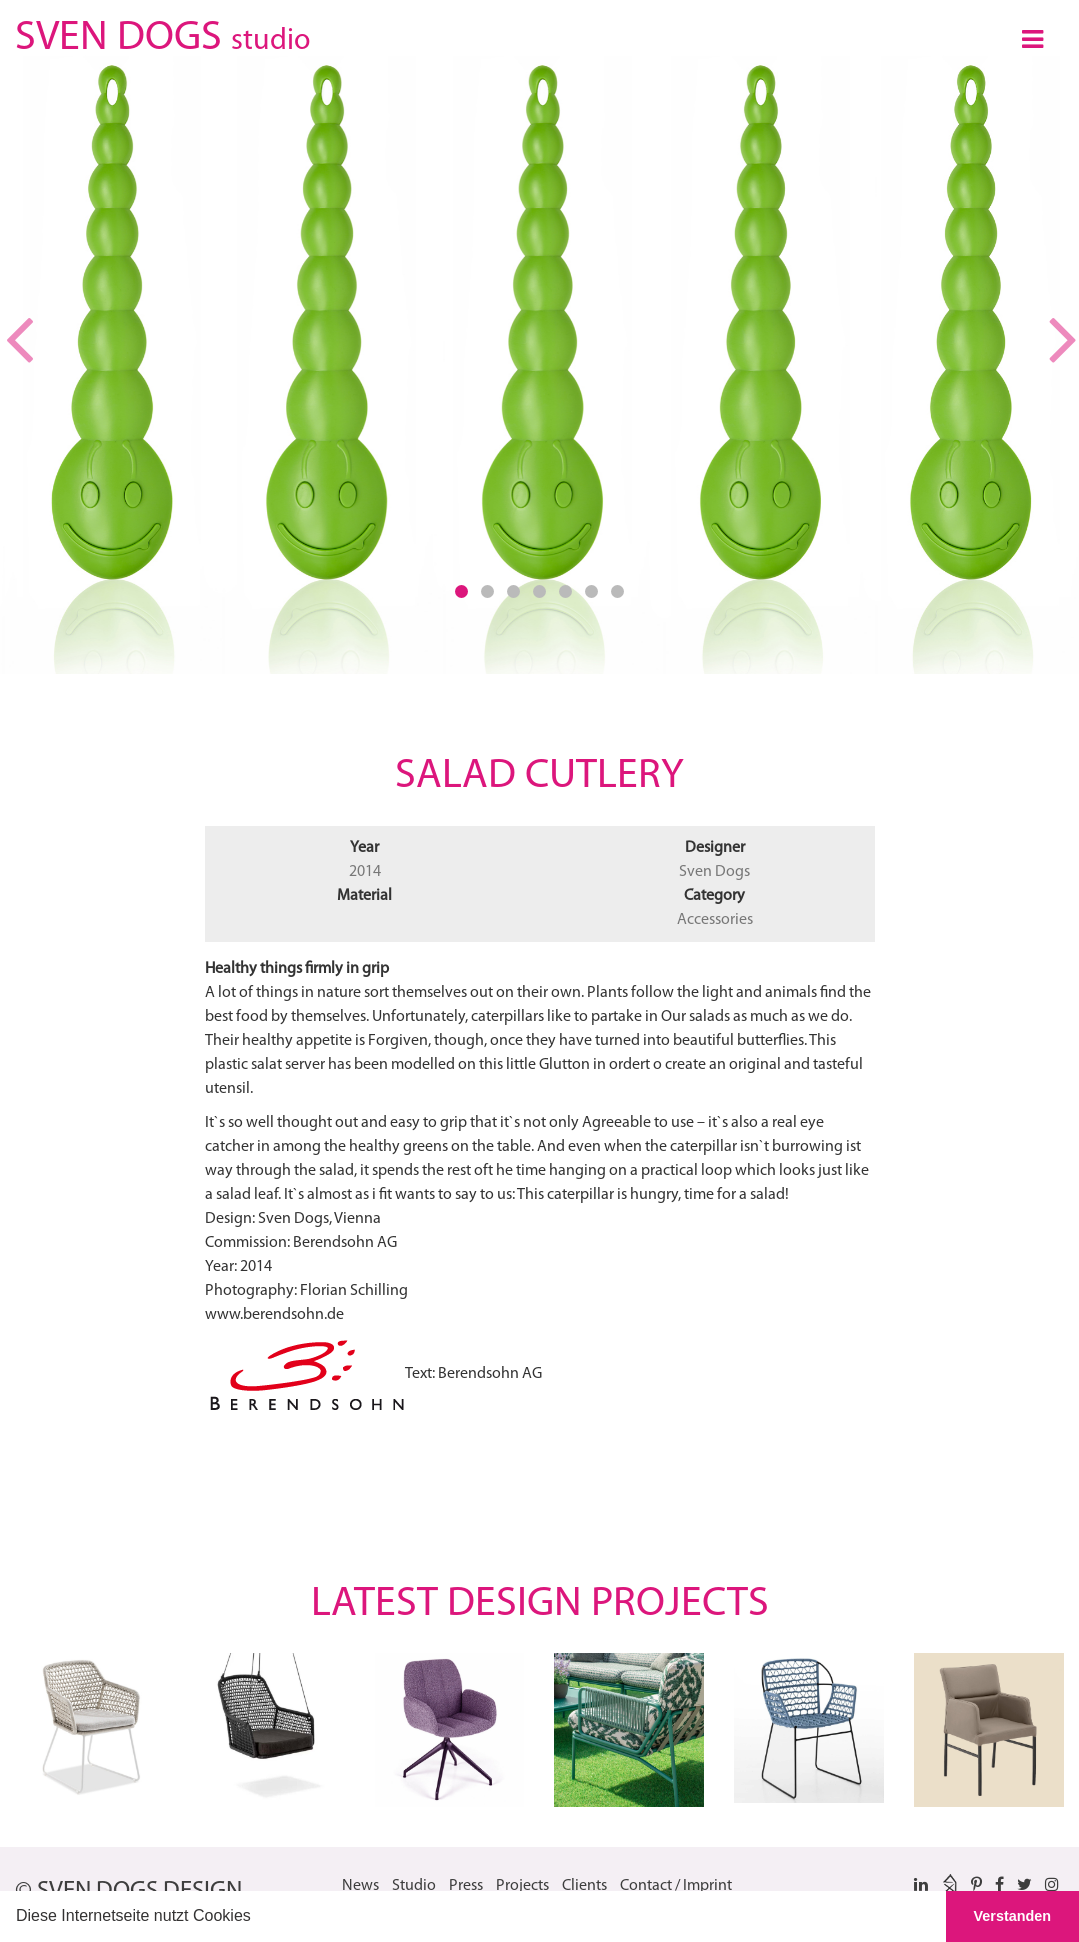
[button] (258, 1918)
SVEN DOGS (162, 34)
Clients (584, 1886)
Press (466, 1886)
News (360, 1886)
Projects (522, 1886)
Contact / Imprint (676, 1886)
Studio (414, 1886)
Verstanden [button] (1013, 1916)
